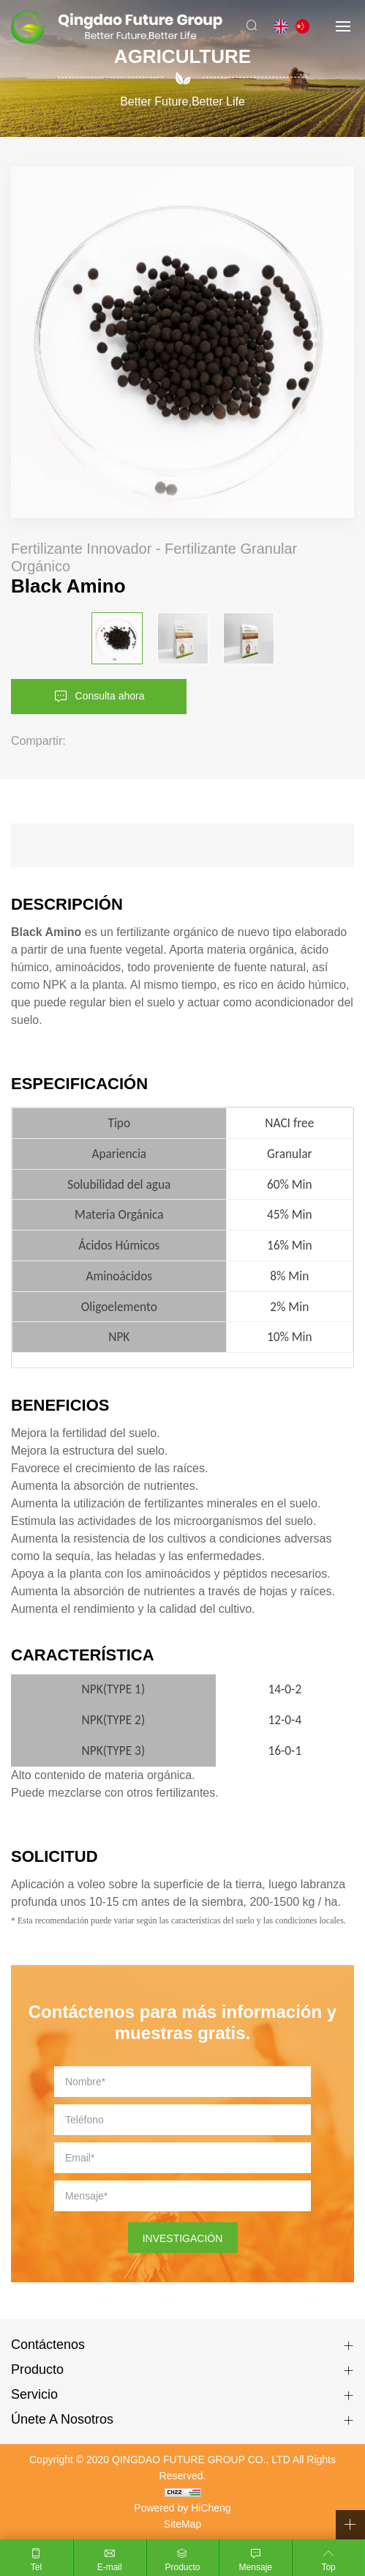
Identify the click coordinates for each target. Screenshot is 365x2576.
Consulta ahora (110, 696)
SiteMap (182, 2524)
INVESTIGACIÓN (183, 2238)
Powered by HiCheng (182, 2508)
